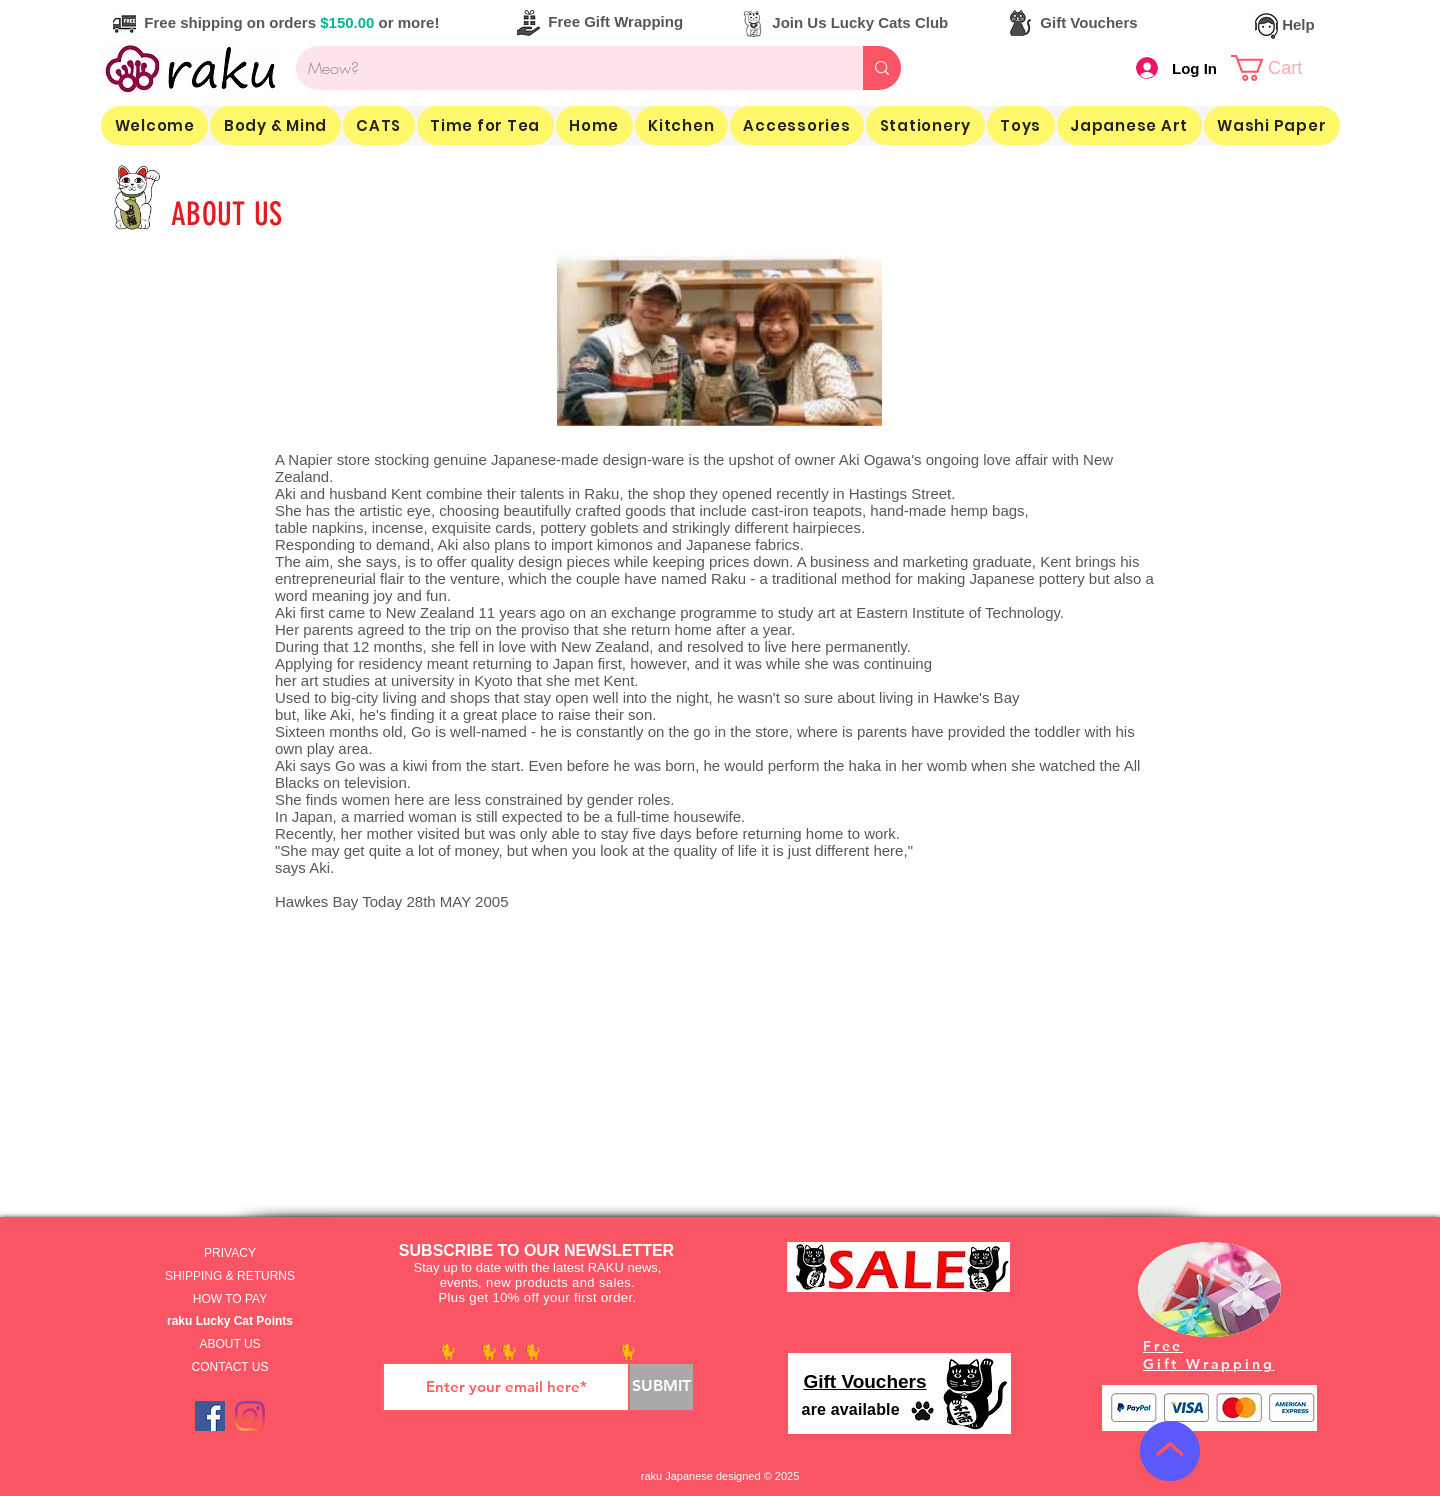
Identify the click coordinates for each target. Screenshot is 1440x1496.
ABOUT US (229, 1344)
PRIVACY (230, 1253)
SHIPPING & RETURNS (230, 1276)
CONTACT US (230, 1367)
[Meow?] (564, 68)
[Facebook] (210, 1416)
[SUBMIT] (661, 1387)
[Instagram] (250, 1416)
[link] (1281, 68)
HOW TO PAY (230, 1299)
